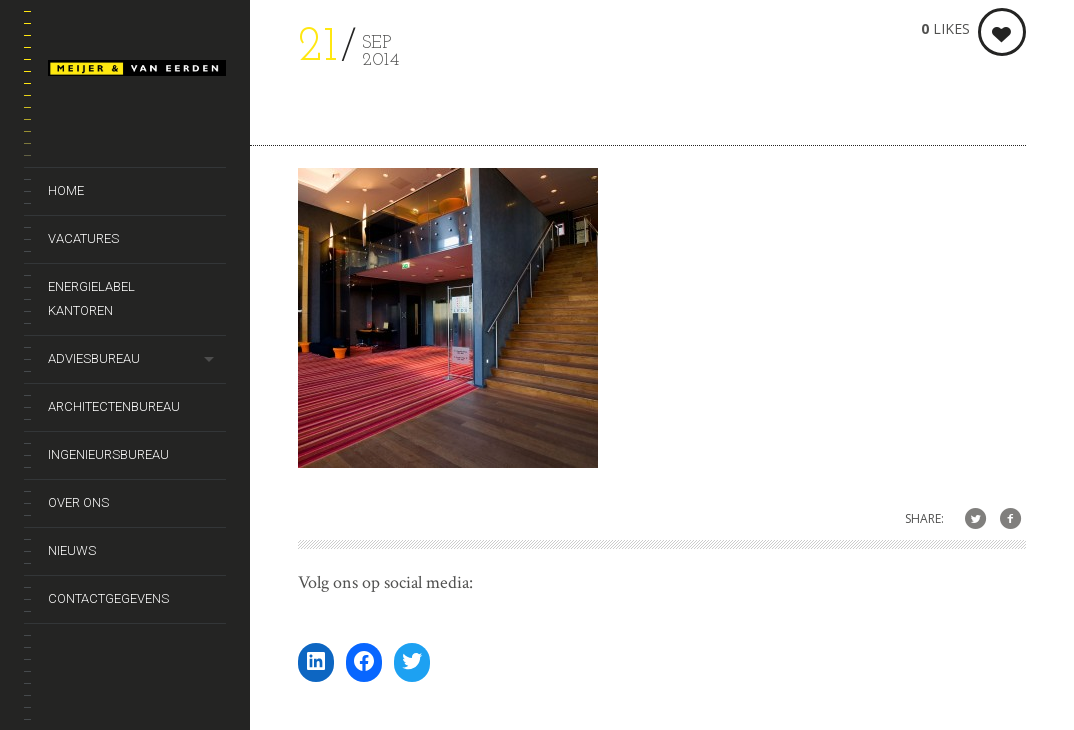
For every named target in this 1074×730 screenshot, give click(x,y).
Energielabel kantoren (91, 298)
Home (66, 190)
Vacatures (83, 238)
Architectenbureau (114, 406)
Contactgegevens (108, 598)
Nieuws (72, 550)
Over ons (78, 502)
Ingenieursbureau (108, 454)
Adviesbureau (94, 358)
